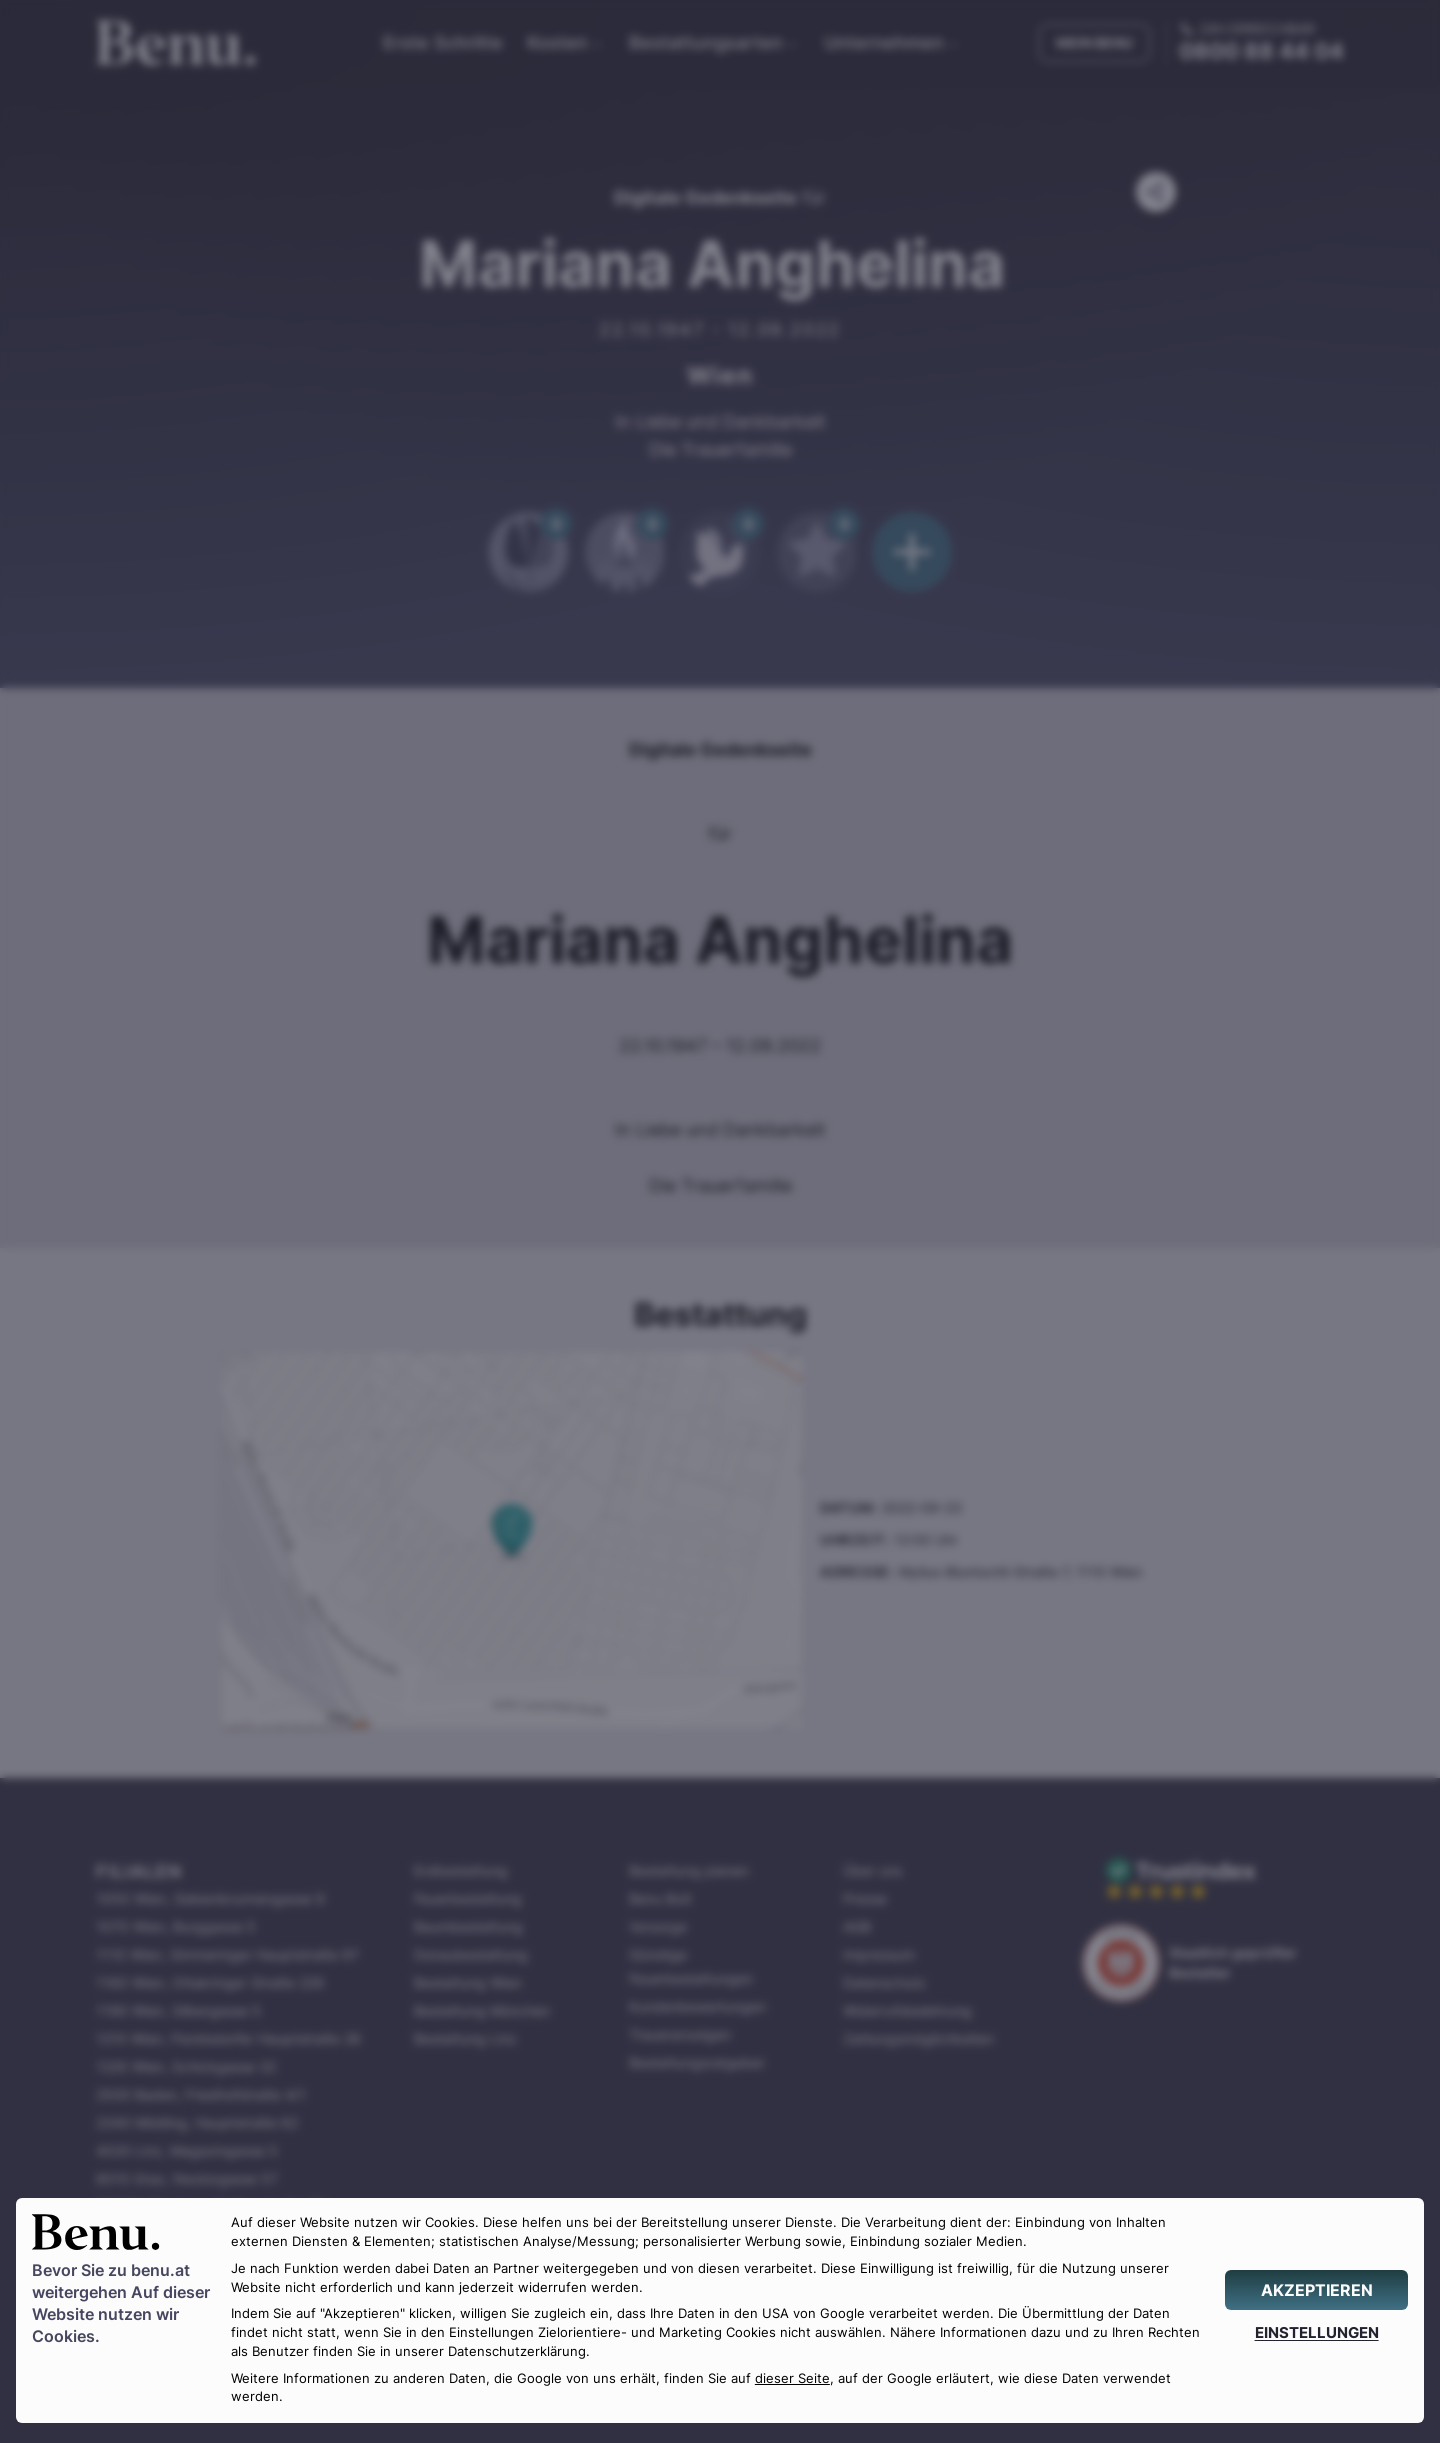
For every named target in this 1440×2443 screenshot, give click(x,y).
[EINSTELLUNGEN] (1316, 2332)
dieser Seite (792, 2378)
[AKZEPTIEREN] (1316, 2290)
